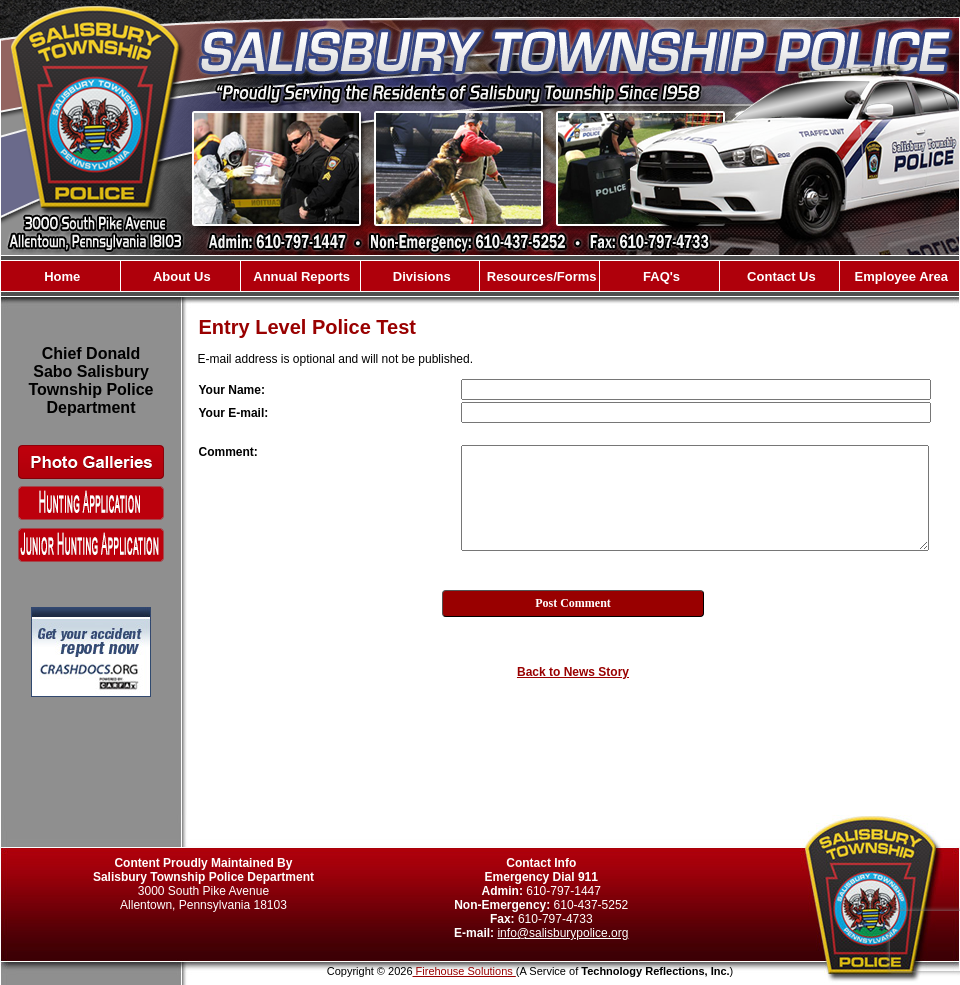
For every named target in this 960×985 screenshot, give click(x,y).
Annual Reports (300, 276)
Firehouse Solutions (464, 971)
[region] (480, 276)
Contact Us (780, 276)
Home (61, 276)
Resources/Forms (539, 276)
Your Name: (232, 390)
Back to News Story (573, 672)
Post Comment (573, 603)
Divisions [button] (419, 276)
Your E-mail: (234, 413)
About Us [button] (180, 276)
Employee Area (899, 276)
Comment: (228, 452)
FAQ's (659, 276)
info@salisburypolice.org (562, 933)
